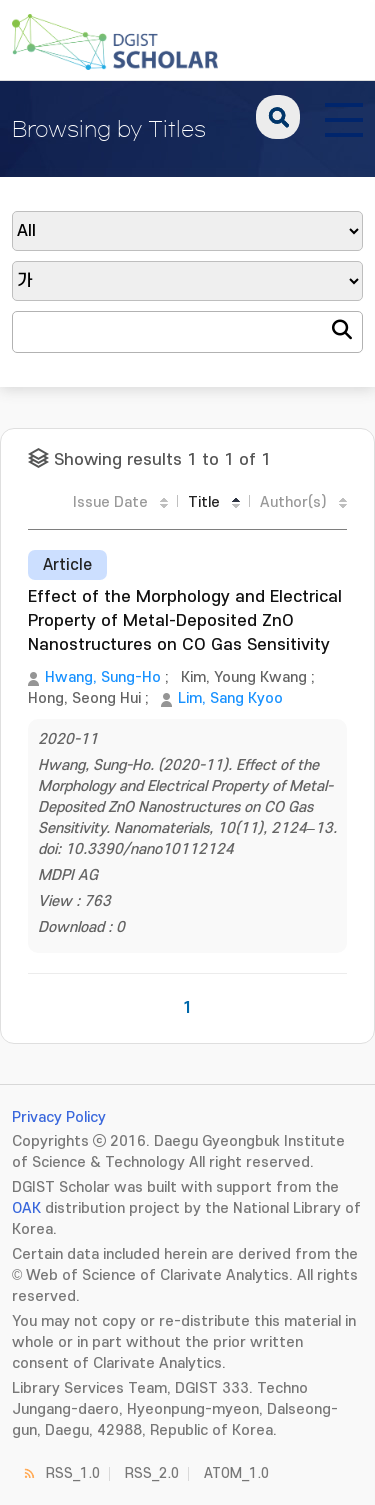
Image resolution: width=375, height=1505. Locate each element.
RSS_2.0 (152, 1473)
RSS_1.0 (73, 1473)
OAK (26, 1208)
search (278, 117)
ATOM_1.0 (236, 1473)
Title (204, 502)
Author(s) (293, 502)
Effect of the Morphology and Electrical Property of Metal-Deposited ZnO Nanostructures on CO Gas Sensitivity (185, 621)
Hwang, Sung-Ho (103, 677)
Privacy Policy (59, 1117)
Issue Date (110, 502)
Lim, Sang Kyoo (230, 698)
